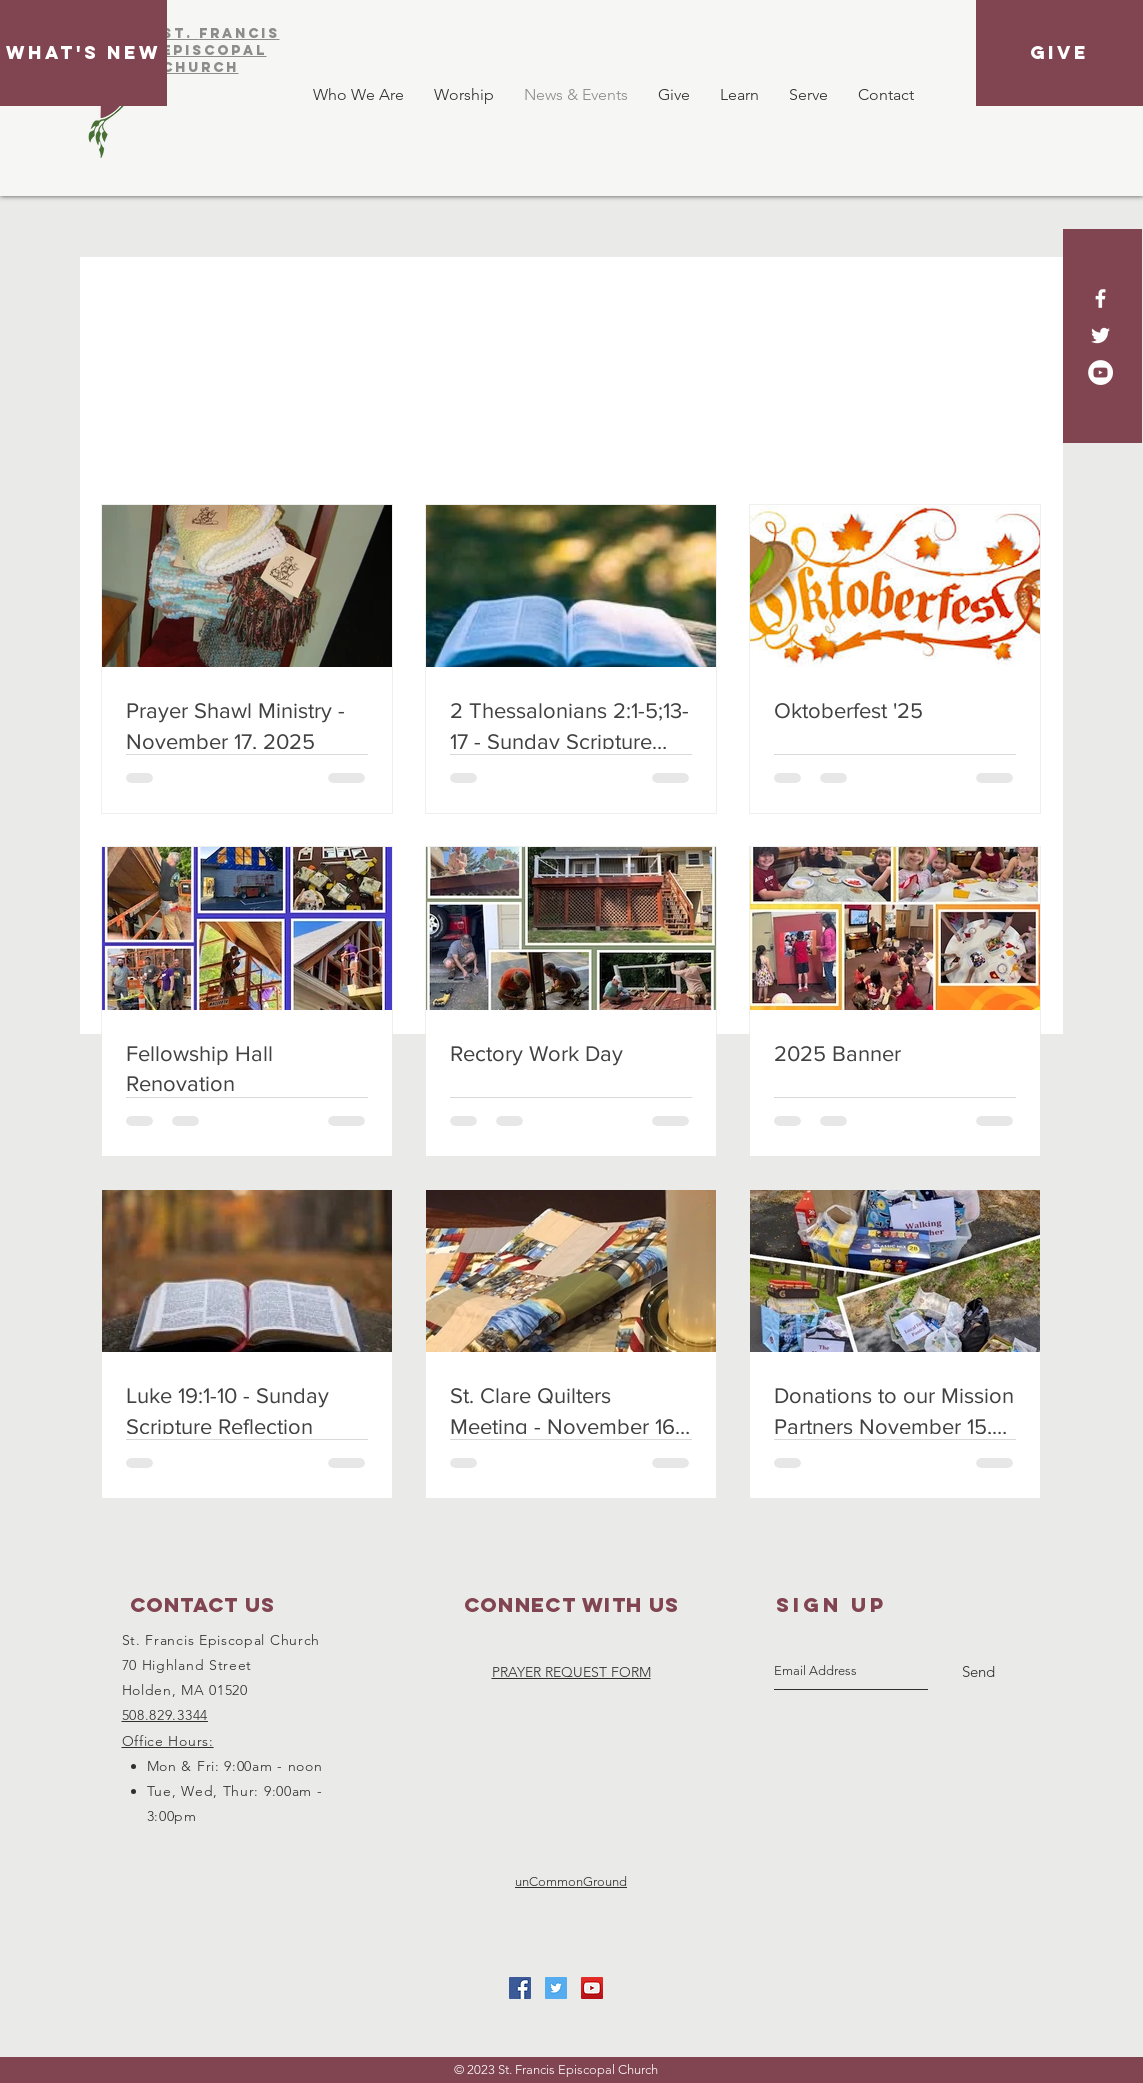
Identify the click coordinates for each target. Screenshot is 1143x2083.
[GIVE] (1059, 53)
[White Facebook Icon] (1100, 298)
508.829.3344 (165, 1715)
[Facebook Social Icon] (520, 1988)
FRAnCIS (239, 33)
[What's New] (83, 53)
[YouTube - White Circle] (1100, 372)
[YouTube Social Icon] (592, 1988)
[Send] (978, 1672)
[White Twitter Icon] (1100, 335)
